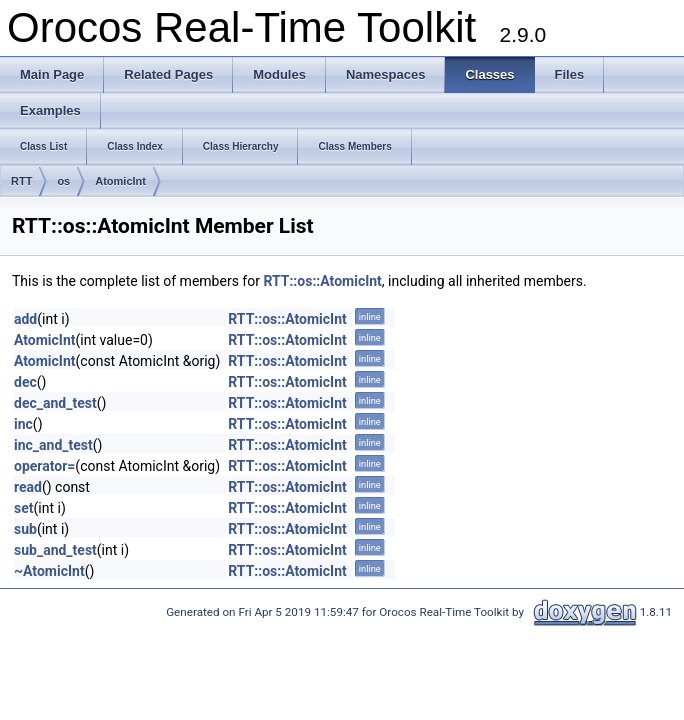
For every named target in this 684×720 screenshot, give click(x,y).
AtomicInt (120, 181)
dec (25, 382)
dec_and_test (55, 403)
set (24, 508)
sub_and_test (55, 550)
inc (23, 424)
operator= (44, 466)
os (63, 181)
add (25, 319)
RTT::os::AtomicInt (322, 281)
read (28, 487)
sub (25, 529)
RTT (21, 181)
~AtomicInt (49, 571)
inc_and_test (53, 445)
